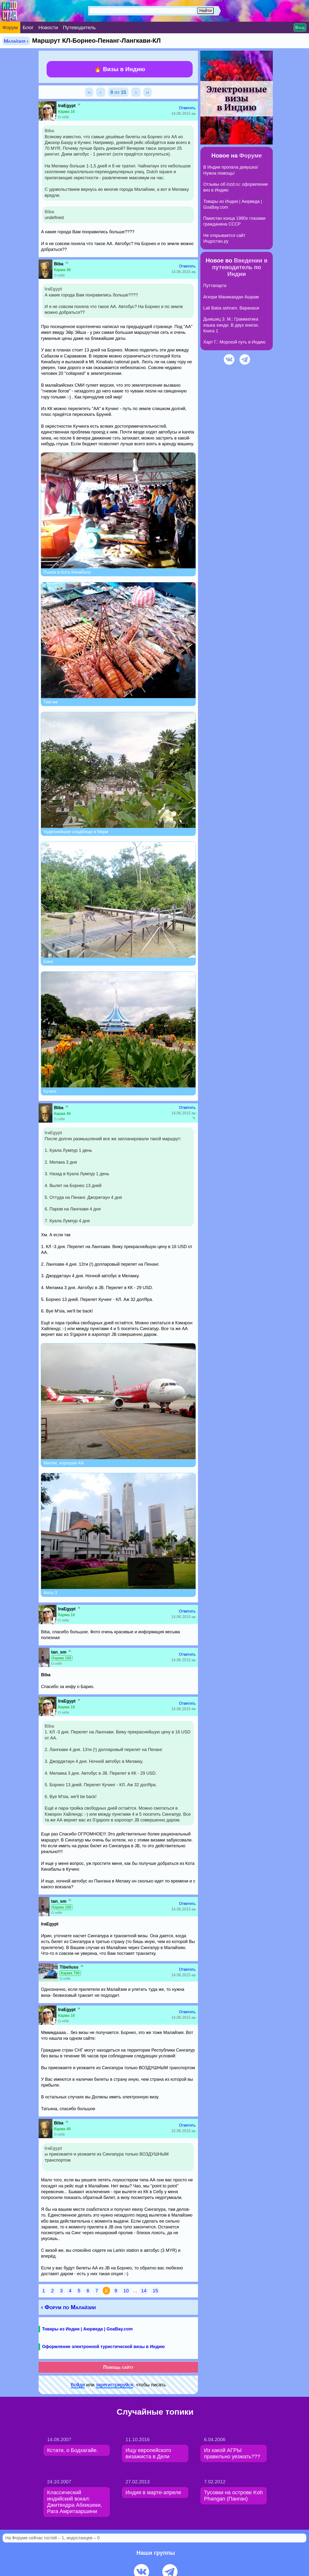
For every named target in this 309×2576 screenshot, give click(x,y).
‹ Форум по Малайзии (68, 2307)
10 (126, 2290)
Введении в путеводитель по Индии (239, 267)
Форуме (250, 155)
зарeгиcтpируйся (114, 2384)
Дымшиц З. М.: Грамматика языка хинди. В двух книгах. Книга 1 (231, 325)
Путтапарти (214, 285)
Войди (78, 2384)
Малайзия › (16, 41)
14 (144, 2290)
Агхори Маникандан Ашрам (231, 297)
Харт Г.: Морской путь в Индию (234, 342)
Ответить (187, 108)
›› (147, 92)
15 (155, 2290)
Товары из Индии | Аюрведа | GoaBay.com (87, 2329)
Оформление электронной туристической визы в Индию (103, 2346)
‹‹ (89, 92)
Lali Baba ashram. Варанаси (231, 308)
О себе (63, 117)
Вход (300, 27)
